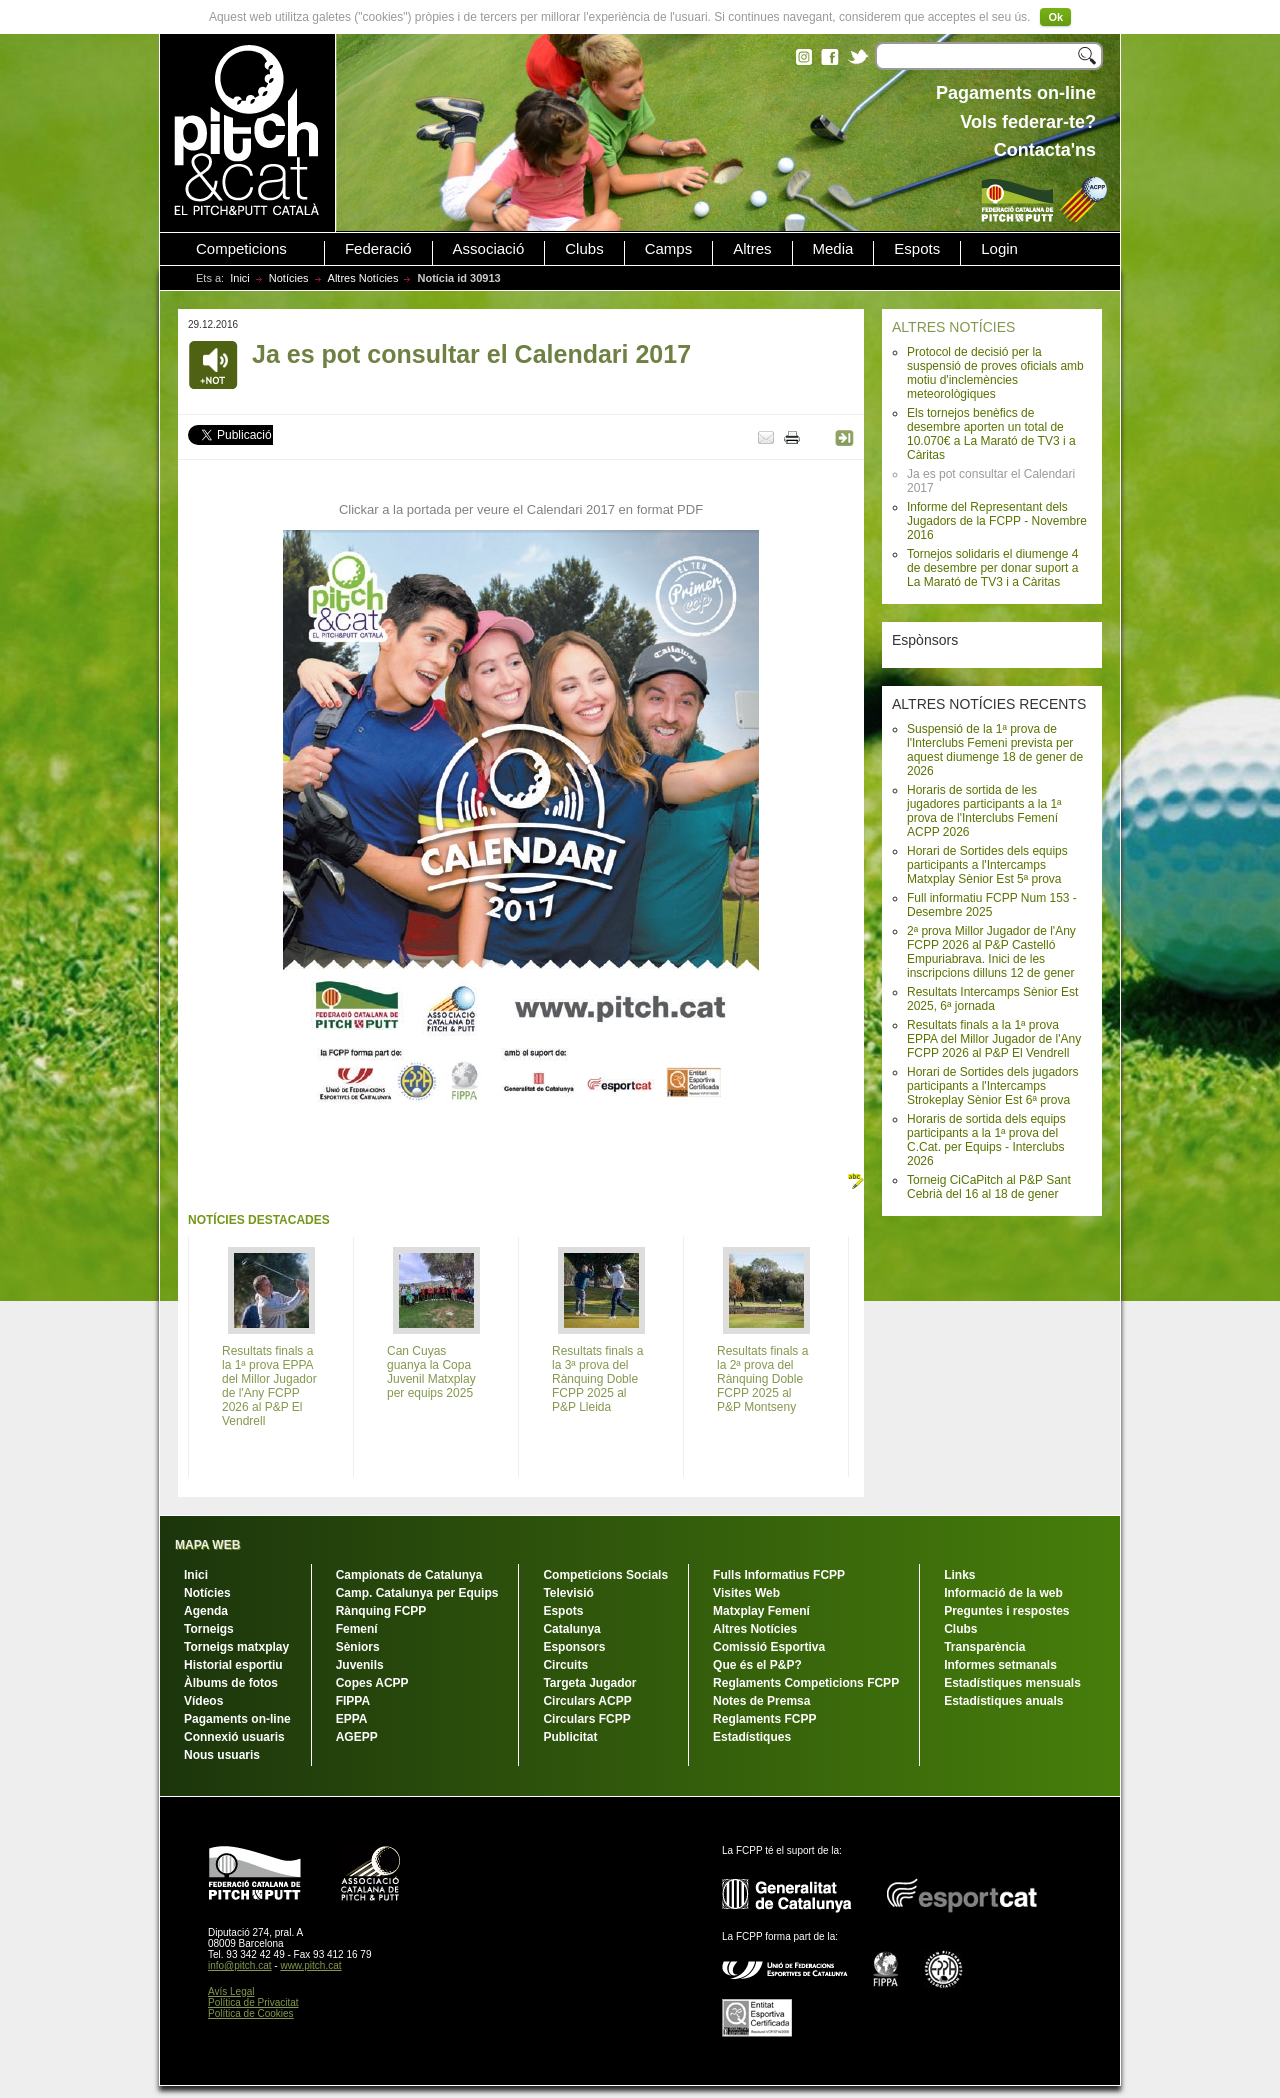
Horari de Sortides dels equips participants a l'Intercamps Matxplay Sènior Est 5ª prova (987, 865)
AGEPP (357, 1737)
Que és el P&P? (757, 1665)
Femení (357, 1629)
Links (959, 1575)
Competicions (241, 249)
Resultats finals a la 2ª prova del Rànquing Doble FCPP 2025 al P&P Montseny (762, 1379)
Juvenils (360, 1665)
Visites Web (746, 1593)
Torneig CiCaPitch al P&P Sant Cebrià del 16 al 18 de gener (989, 1187)
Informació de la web (1003, 1593)
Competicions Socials (605, 1575)
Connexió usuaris (234, 1737)
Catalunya (571, 1629)
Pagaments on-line (237, 1719)
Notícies (289, 278)
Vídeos (203, 1701)
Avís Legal (231, 1991)
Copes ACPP (372, 1683)
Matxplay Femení (761, 1611)
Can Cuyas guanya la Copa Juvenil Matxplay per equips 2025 (431, 1372)
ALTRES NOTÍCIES (953, 327)
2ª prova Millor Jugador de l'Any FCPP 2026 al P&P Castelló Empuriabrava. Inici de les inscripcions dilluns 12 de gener (991, 952)
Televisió (568, 1593)
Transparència (984, 1647)
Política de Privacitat (253, 2002)
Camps (669, 249)
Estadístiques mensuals (1012, 1683)
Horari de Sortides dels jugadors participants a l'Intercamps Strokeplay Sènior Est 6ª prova (992, 1086)
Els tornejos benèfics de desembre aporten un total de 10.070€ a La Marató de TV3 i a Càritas (991, 434)
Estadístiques (752, 1737)
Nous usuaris (222, 1755)
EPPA (352, 1719)
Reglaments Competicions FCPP (806, 1683)
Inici (240, 278)
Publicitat (570, 1737)
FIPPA (353, 1701)
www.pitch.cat (310, 1965)
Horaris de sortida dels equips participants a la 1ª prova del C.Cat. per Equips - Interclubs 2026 (986, 1140)
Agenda (206, 1611)
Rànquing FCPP (381, 1611)
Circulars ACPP (587, 1701)
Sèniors (358, 1647)
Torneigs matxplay (236, 1647)
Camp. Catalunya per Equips (417, 1593)
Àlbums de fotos (231, 1683)
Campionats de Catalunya (409, 1575)
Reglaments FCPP (764, 1719)
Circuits (565, 1665)
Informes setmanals (1000, 1665)
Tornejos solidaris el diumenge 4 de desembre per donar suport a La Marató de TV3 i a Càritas (992, 568)
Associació (489, 249)
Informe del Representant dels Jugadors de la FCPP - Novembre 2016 (997, 521)
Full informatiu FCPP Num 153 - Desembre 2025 (992, 905)
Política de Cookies (251, 2013)
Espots (917, 249)
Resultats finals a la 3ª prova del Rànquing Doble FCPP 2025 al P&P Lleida (597, 1379)
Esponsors (574, 1647)
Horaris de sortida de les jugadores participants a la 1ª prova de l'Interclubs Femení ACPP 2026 (984, 811)
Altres (752, 249)
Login (999, 249)
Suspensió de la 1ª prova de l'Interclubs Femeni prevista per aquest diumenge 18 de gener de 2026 (995, 750)
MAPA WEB (207, 1545)
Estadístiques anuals (1003, 1701)
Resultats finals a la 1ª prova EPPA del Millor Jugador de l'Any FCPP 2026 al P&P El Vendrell (994, 1039)
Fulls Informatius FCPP (779, 1575)
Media (833, 249)
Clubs (584, 249)
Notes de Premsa (761, 1701)
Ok (1055, 17)
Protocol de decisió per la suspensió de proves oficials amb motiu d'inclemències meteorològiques (995, 373)
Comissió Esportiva (769, 1647)
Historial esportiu (233, 1665)
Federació (378, 249)
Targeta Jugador (589, 1683)
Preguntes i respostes (1006, 1611)
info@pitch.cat (240, 1965)
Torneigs (209, 1629)
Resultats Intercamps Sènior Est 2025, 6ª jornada (992, 999)
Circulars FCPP (586, 1719)
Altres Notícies (363, 278)
